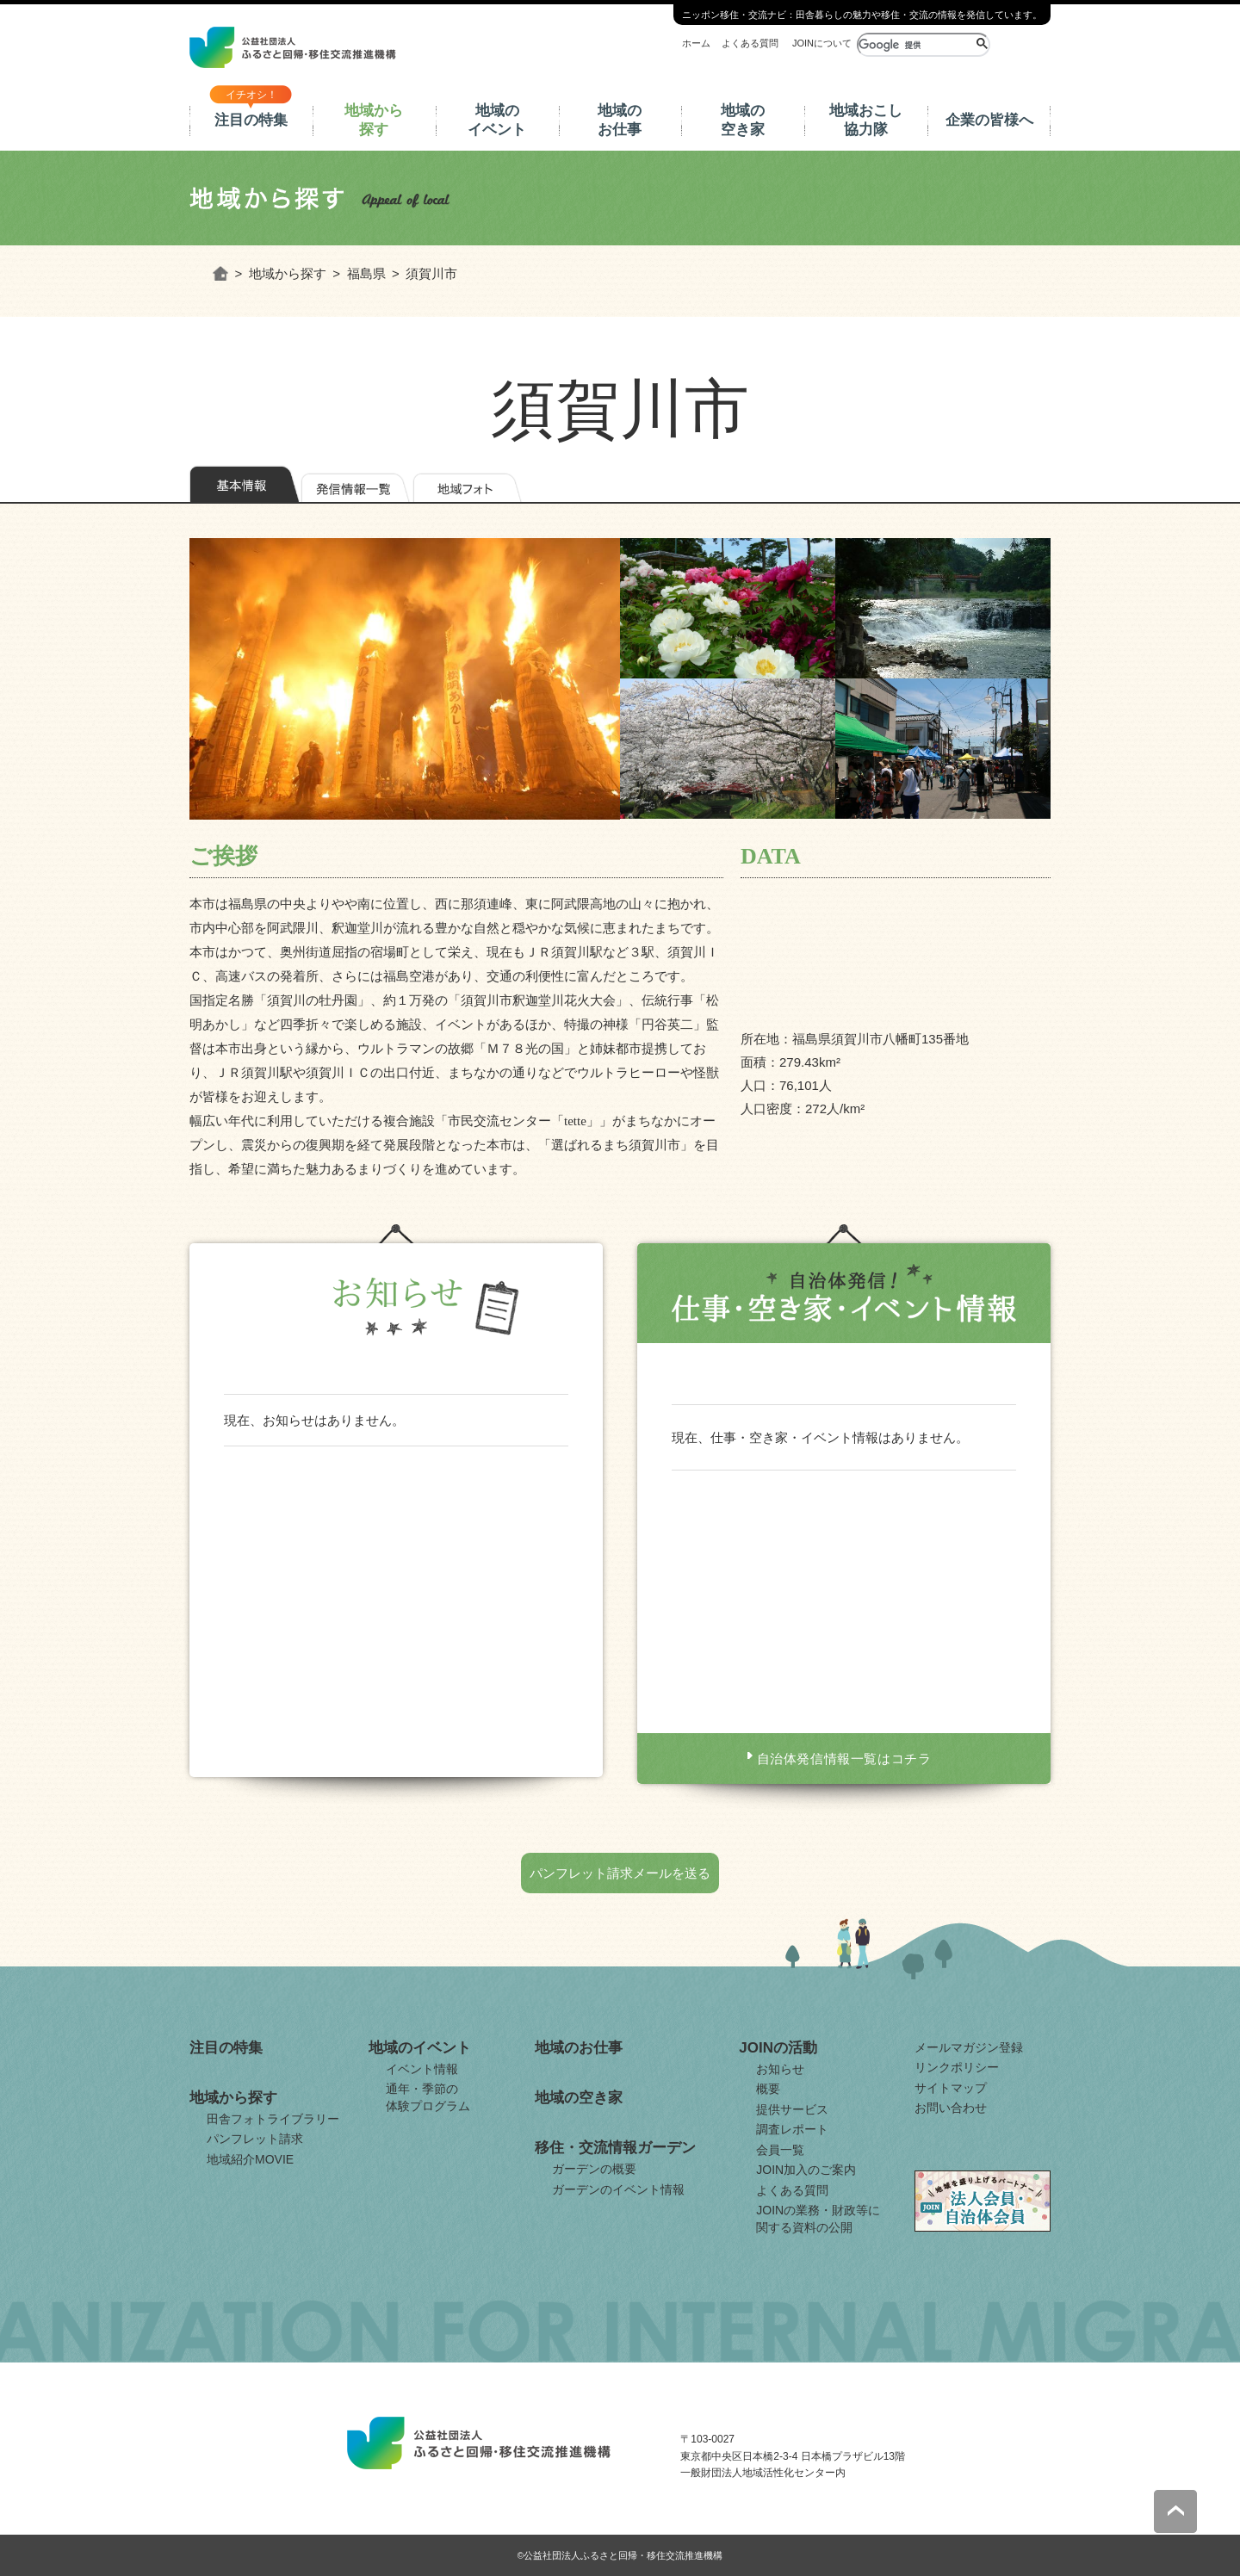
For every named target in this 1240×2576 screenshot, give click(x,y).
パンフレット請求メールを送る (620, 1873)
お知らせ (780, 2069)
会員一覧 (780, 2150)
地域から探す (373, 120)
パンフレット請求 (255, 2139)
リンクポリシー (956, 2067)
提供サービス (792, 2109)
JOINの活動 (778, 2048)
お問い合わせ (950, 2108)
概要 (768, 2089)
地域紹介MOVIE (250, 2159)
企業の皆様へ (989, 120)
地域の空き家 (743, 120)
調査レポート (792, 2129)
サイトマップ (950, 2088)
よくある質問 (750, 43)
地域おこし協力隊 (865, 120)
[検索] (915, 44)
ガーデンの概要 (594, 2169)
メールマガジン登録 (968, 2047)
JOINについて (822, 43)
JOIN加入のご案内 (806, 2170)
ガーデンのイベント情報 (618, 2189)
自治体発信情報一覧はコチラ (844, 1758)
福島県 (366, 273)
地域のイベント (497, 120)
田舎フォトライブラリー (273, 2119)
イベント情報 (422, 2069)
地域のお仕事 (620, 120)
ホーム (696, 43)
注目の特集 (251, 120)
